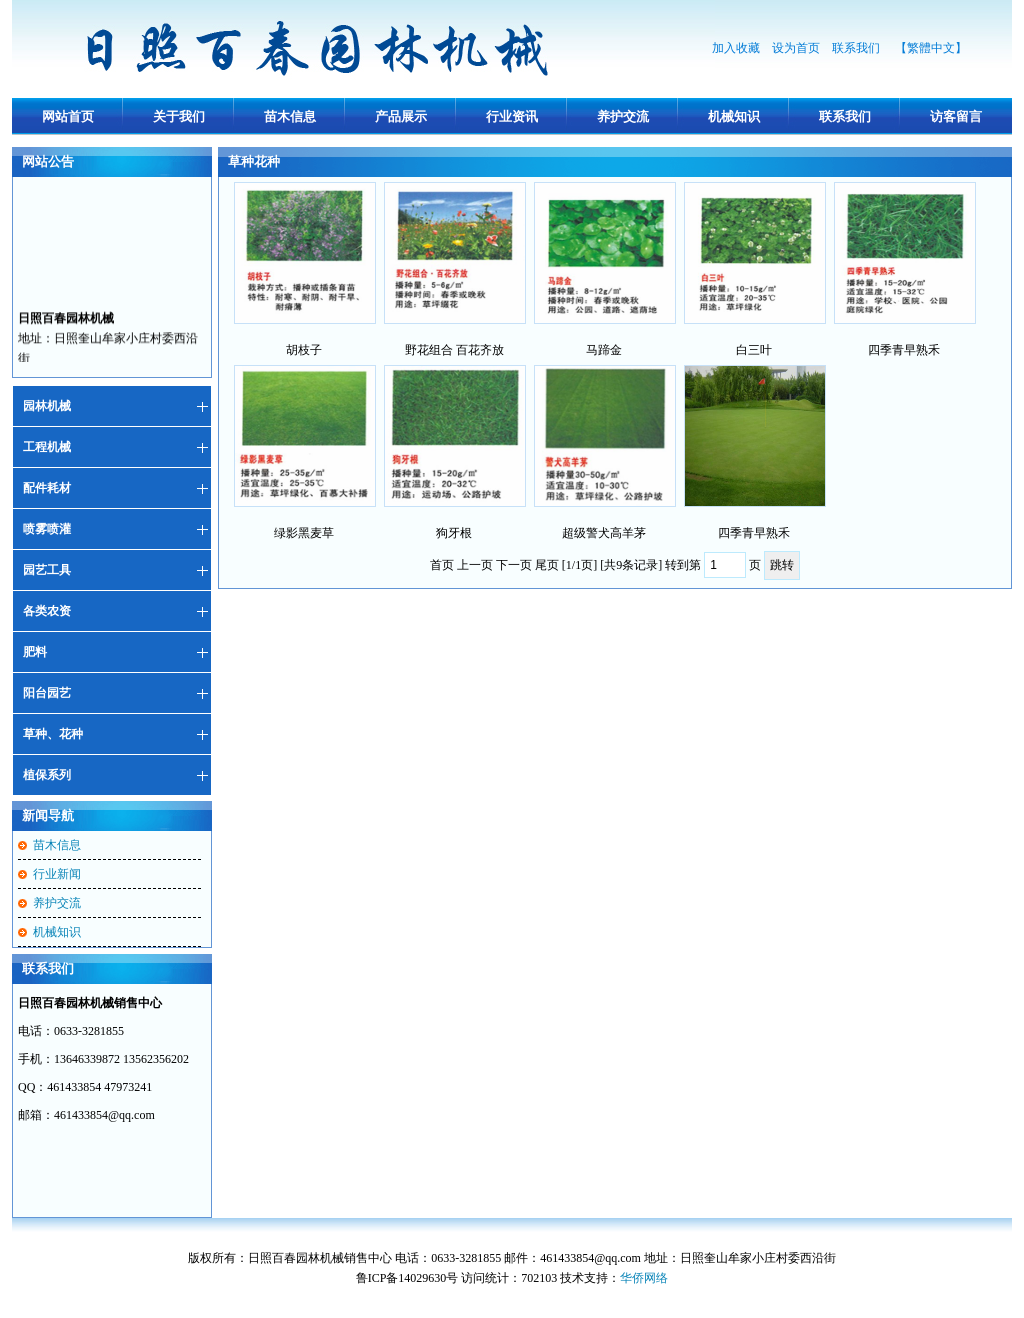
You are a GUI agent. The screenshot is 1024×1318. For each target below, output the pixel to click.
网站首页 (68, 116)
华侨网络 (644, 1278)
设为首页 (796, 48)
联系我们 (857, 48)
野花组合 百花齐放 (454, 350)
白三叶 (754, 350)
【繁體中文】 (931, 48)
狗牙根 (454, 533)
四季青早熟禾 (904, 350)
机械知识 (734, 116)
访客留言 (956, 116)
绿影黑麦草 (304, 533)
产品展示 (401, 116)
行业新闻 (57, 874)
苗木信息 (290, 116)
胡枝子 (304, 350)
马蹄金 (604, 350)
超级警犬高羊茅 (604, 533)
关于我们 (179, 116)
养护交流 (623, 116)
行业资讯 (512, 116)
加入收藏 (736, 48)
